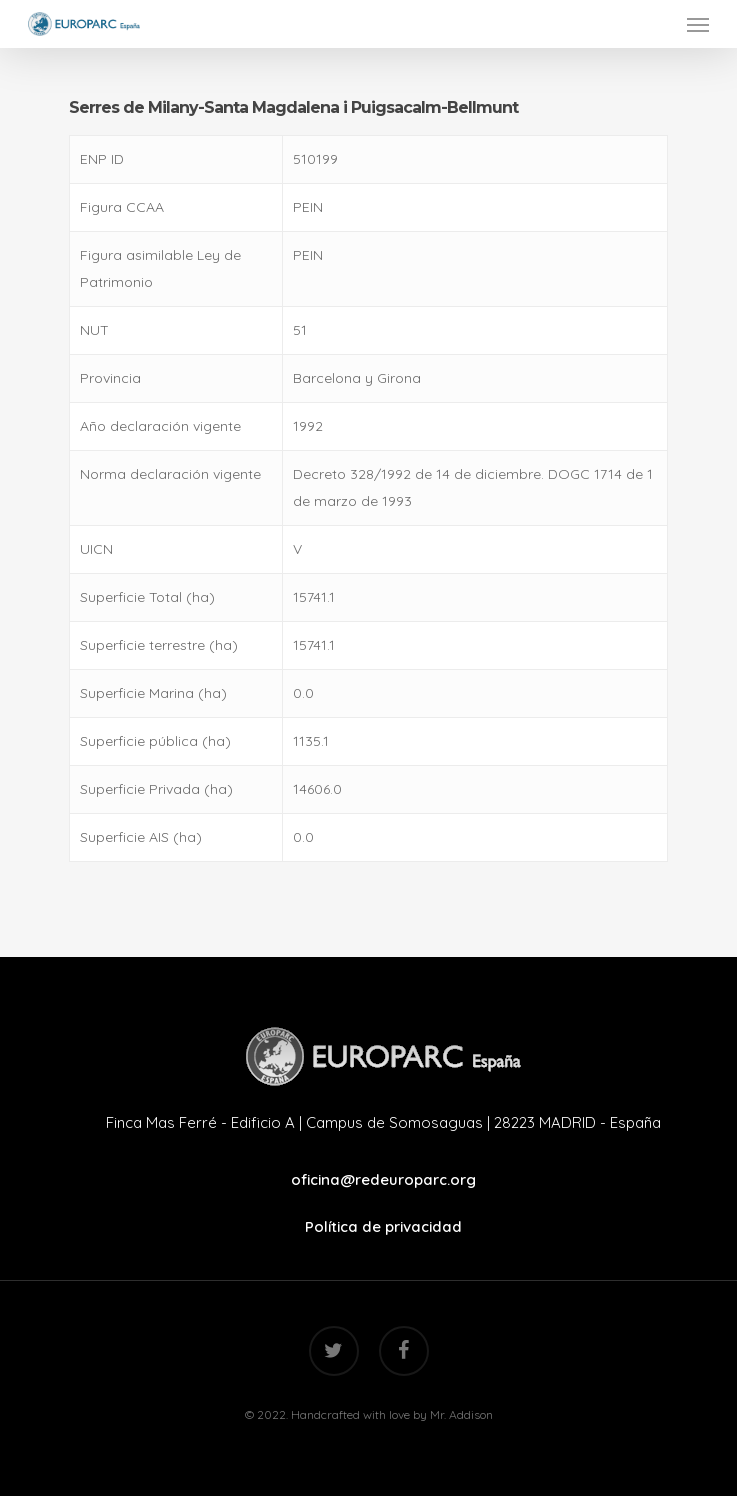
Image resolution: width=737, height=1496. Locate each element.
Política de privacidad (383, 1226)
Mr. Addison (461, 1414)
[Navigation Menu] (698, 24)
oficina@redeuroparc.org (383, 1179)
